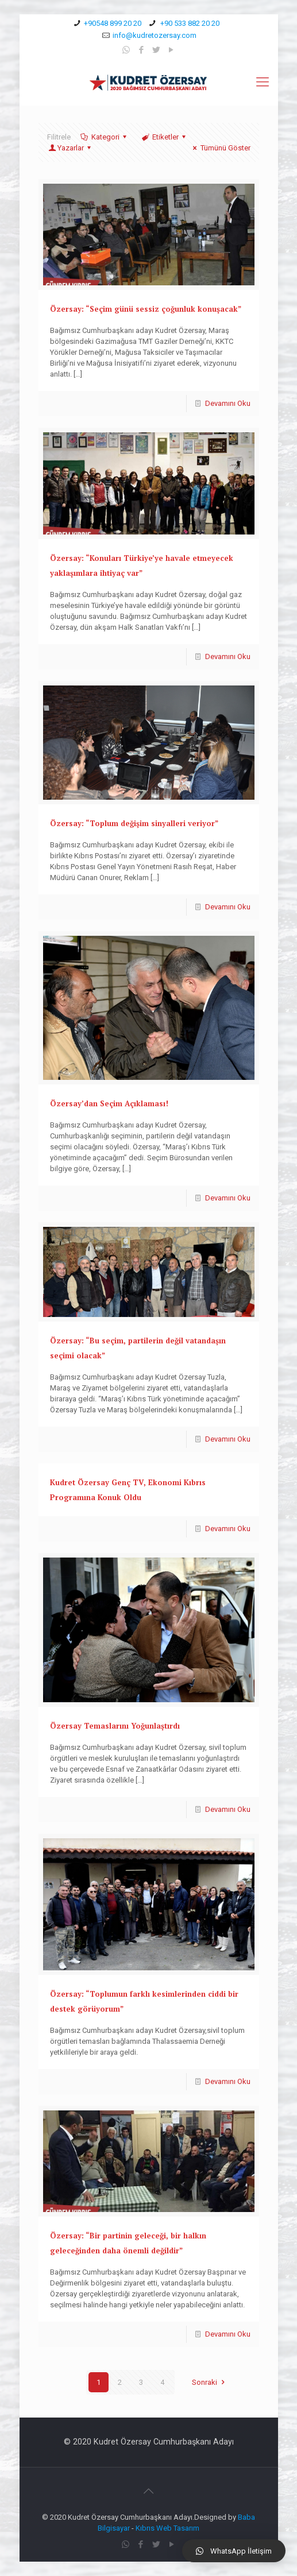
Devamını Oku (227, 403)
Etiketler (164, 137)
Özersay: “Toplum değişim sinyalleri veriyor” (134, 823)
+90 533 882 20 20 (189, 23)
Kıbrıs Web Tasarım (167, 2528)
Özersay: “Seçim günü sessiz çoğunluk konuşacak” (145, 309)
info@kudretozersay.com (154, 35)
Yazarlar (70, 148)
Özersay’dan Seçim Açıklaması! (109, 1103)
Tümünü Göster (220, 148)
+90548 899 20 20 (112, 23)
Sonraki (209, 2382)
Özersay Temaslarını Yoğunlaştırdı (115, 1726)
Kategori (104, 137)
